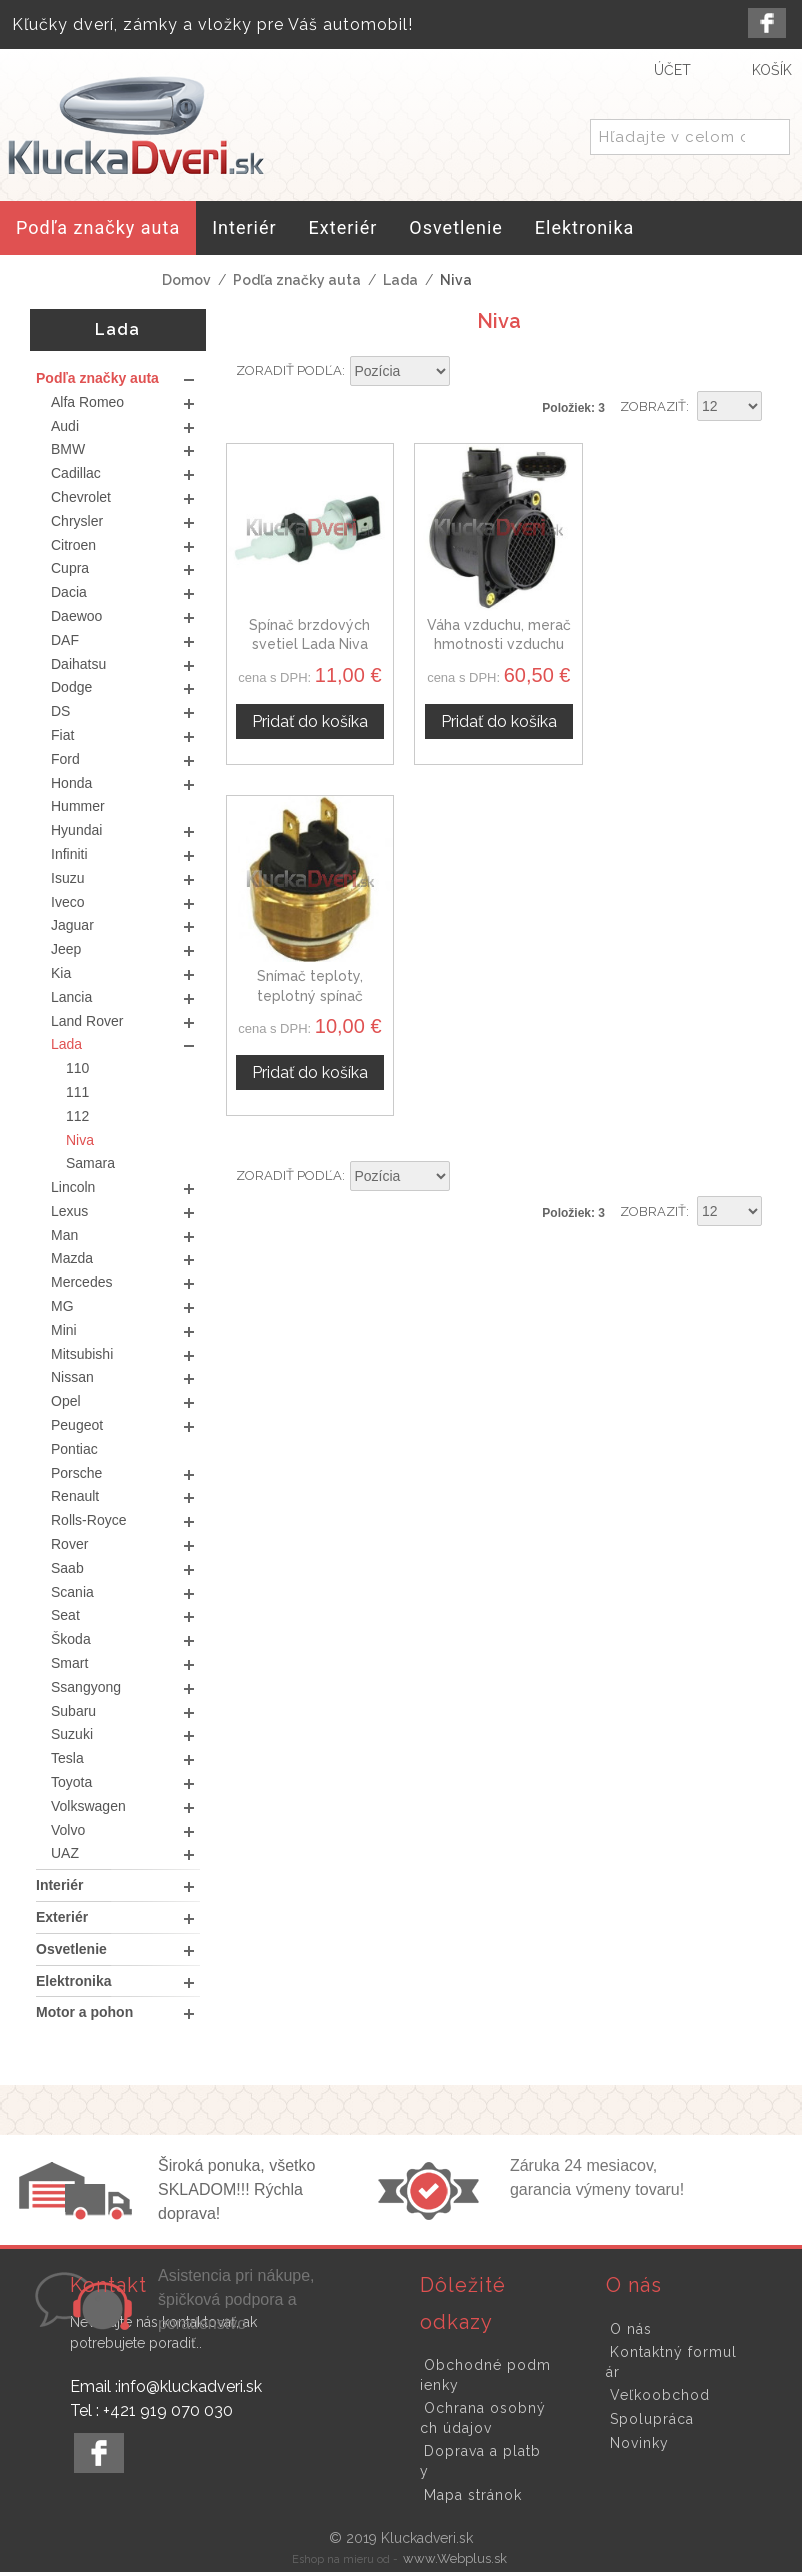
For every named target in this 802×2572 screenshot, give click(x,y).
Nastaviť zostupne (468, 372)
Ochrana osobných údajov (483, 2418)
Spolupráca (652, 2419)
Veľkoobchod (660, 2395)
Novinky (639, 2443)
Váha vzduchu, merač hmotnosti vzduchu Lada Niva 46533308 (499, 644)
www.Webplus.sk (455, 2558)
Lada (400, 280)
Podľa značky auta (297, 280)
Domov (186, 280)
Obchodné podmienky (485, 2375)
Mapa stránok (473, 2495)
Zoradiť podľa (289, 370)
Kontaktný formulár (671, 2362)
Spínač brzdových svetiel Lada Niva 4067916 (309, 644)
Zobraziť (653, 406)
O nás (631, 2329)
